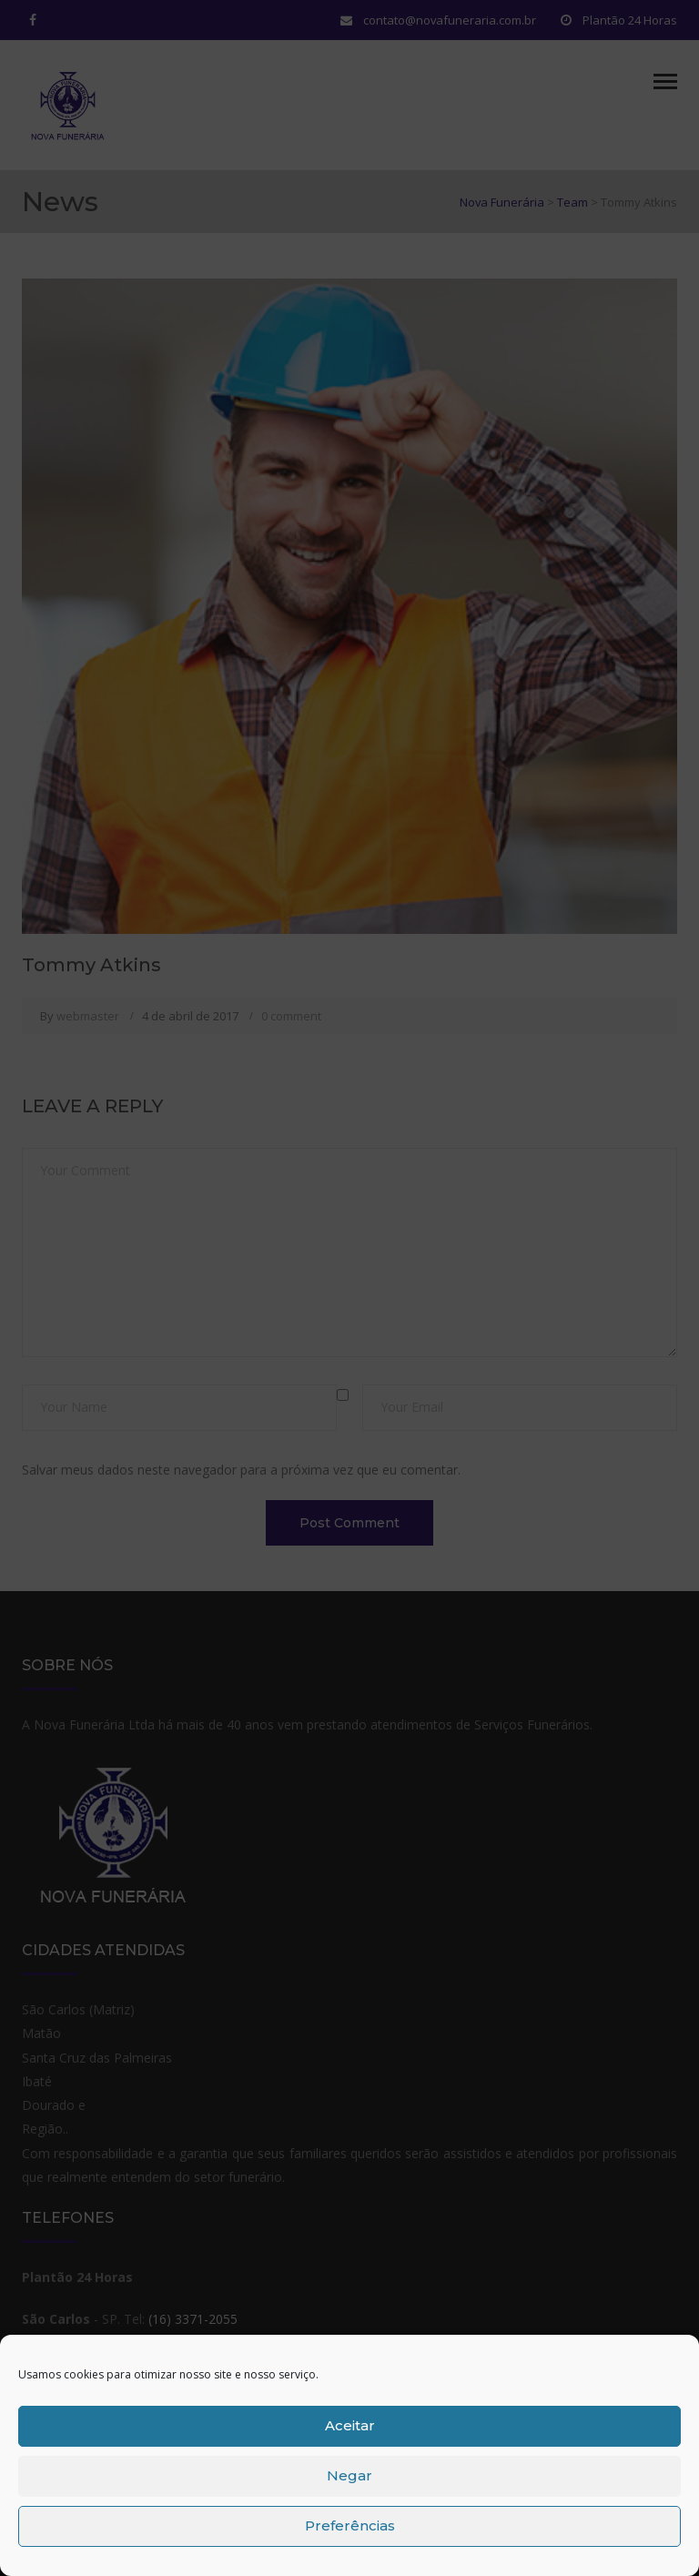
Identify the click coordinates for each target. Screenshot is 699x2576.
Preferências (350, 2525)
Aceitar (350, 2425)
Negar (349, 2475)
